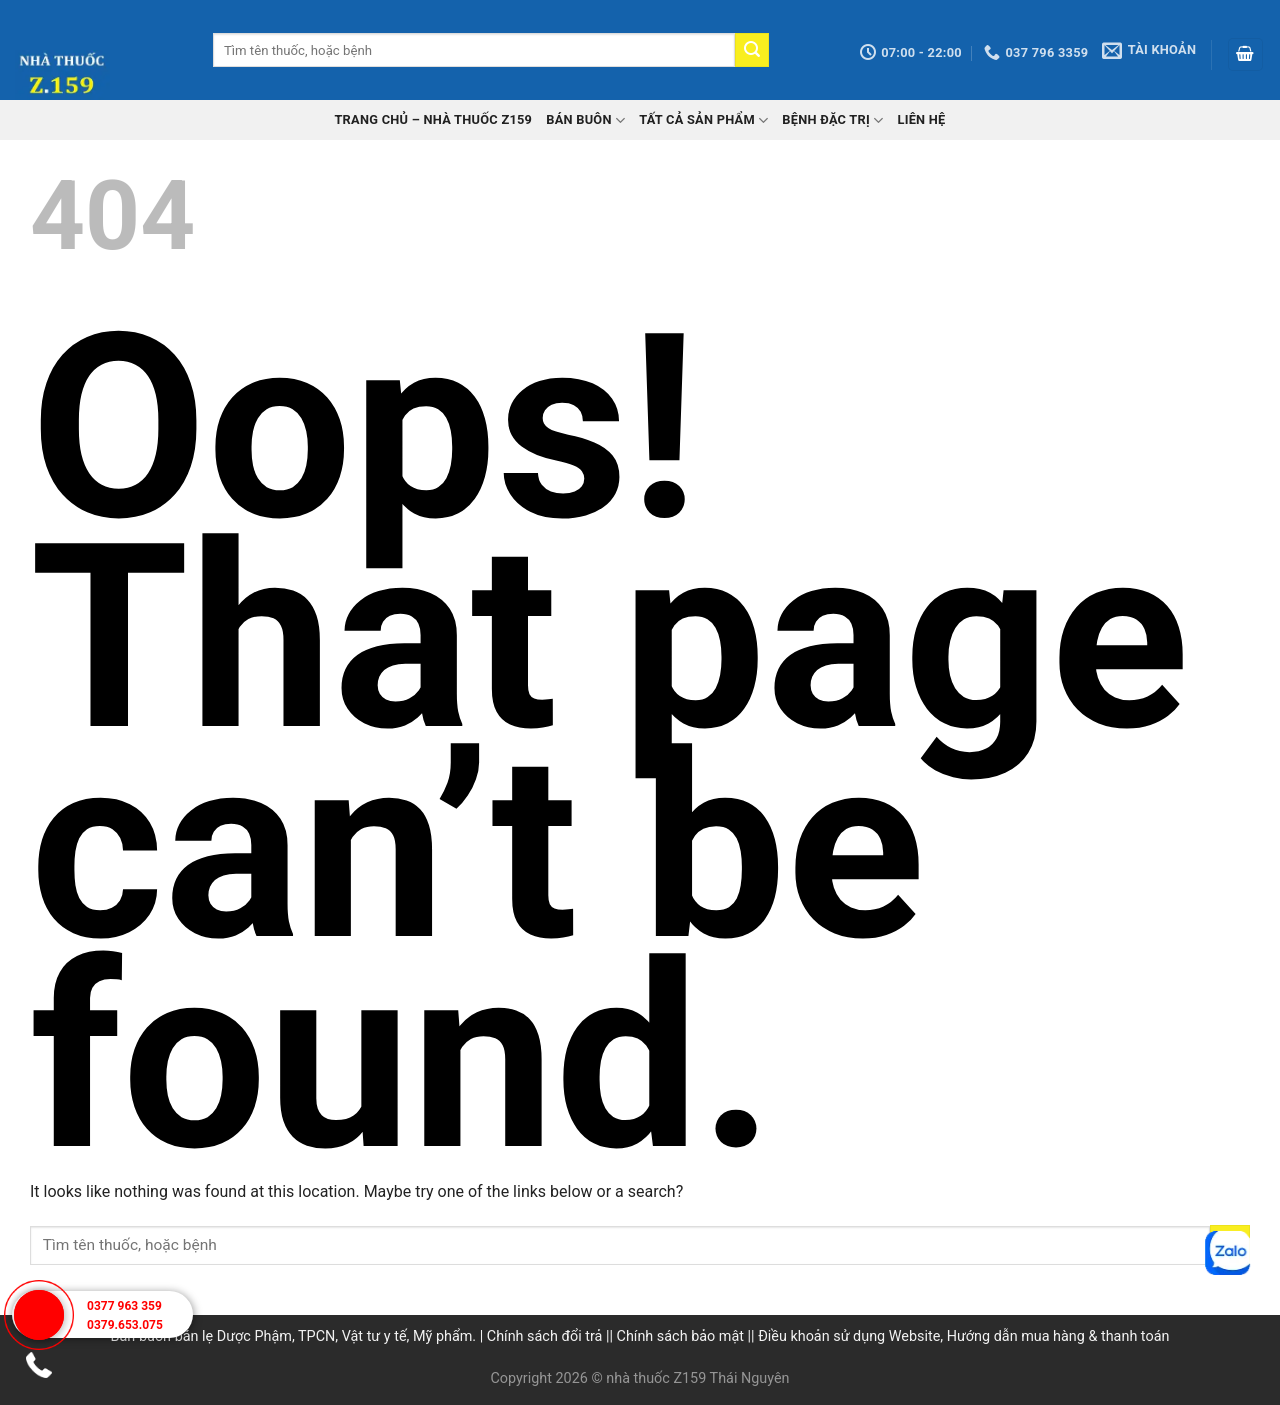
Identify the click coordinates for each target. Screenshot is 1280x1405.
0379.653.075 (125, 1325)
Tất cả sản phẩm (703, 120)
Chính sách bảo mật (680, 1336)
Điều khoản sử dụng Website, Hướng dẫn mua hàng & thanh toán (963, 1336)
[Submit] (752, 50)
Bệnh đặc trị (832, 120)
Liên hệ (921, 119)
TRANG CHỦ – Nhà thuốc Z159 (433, 119)
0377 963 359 (124, 1306)
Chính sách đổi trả (545, 1336)
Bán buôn (585, 120)
